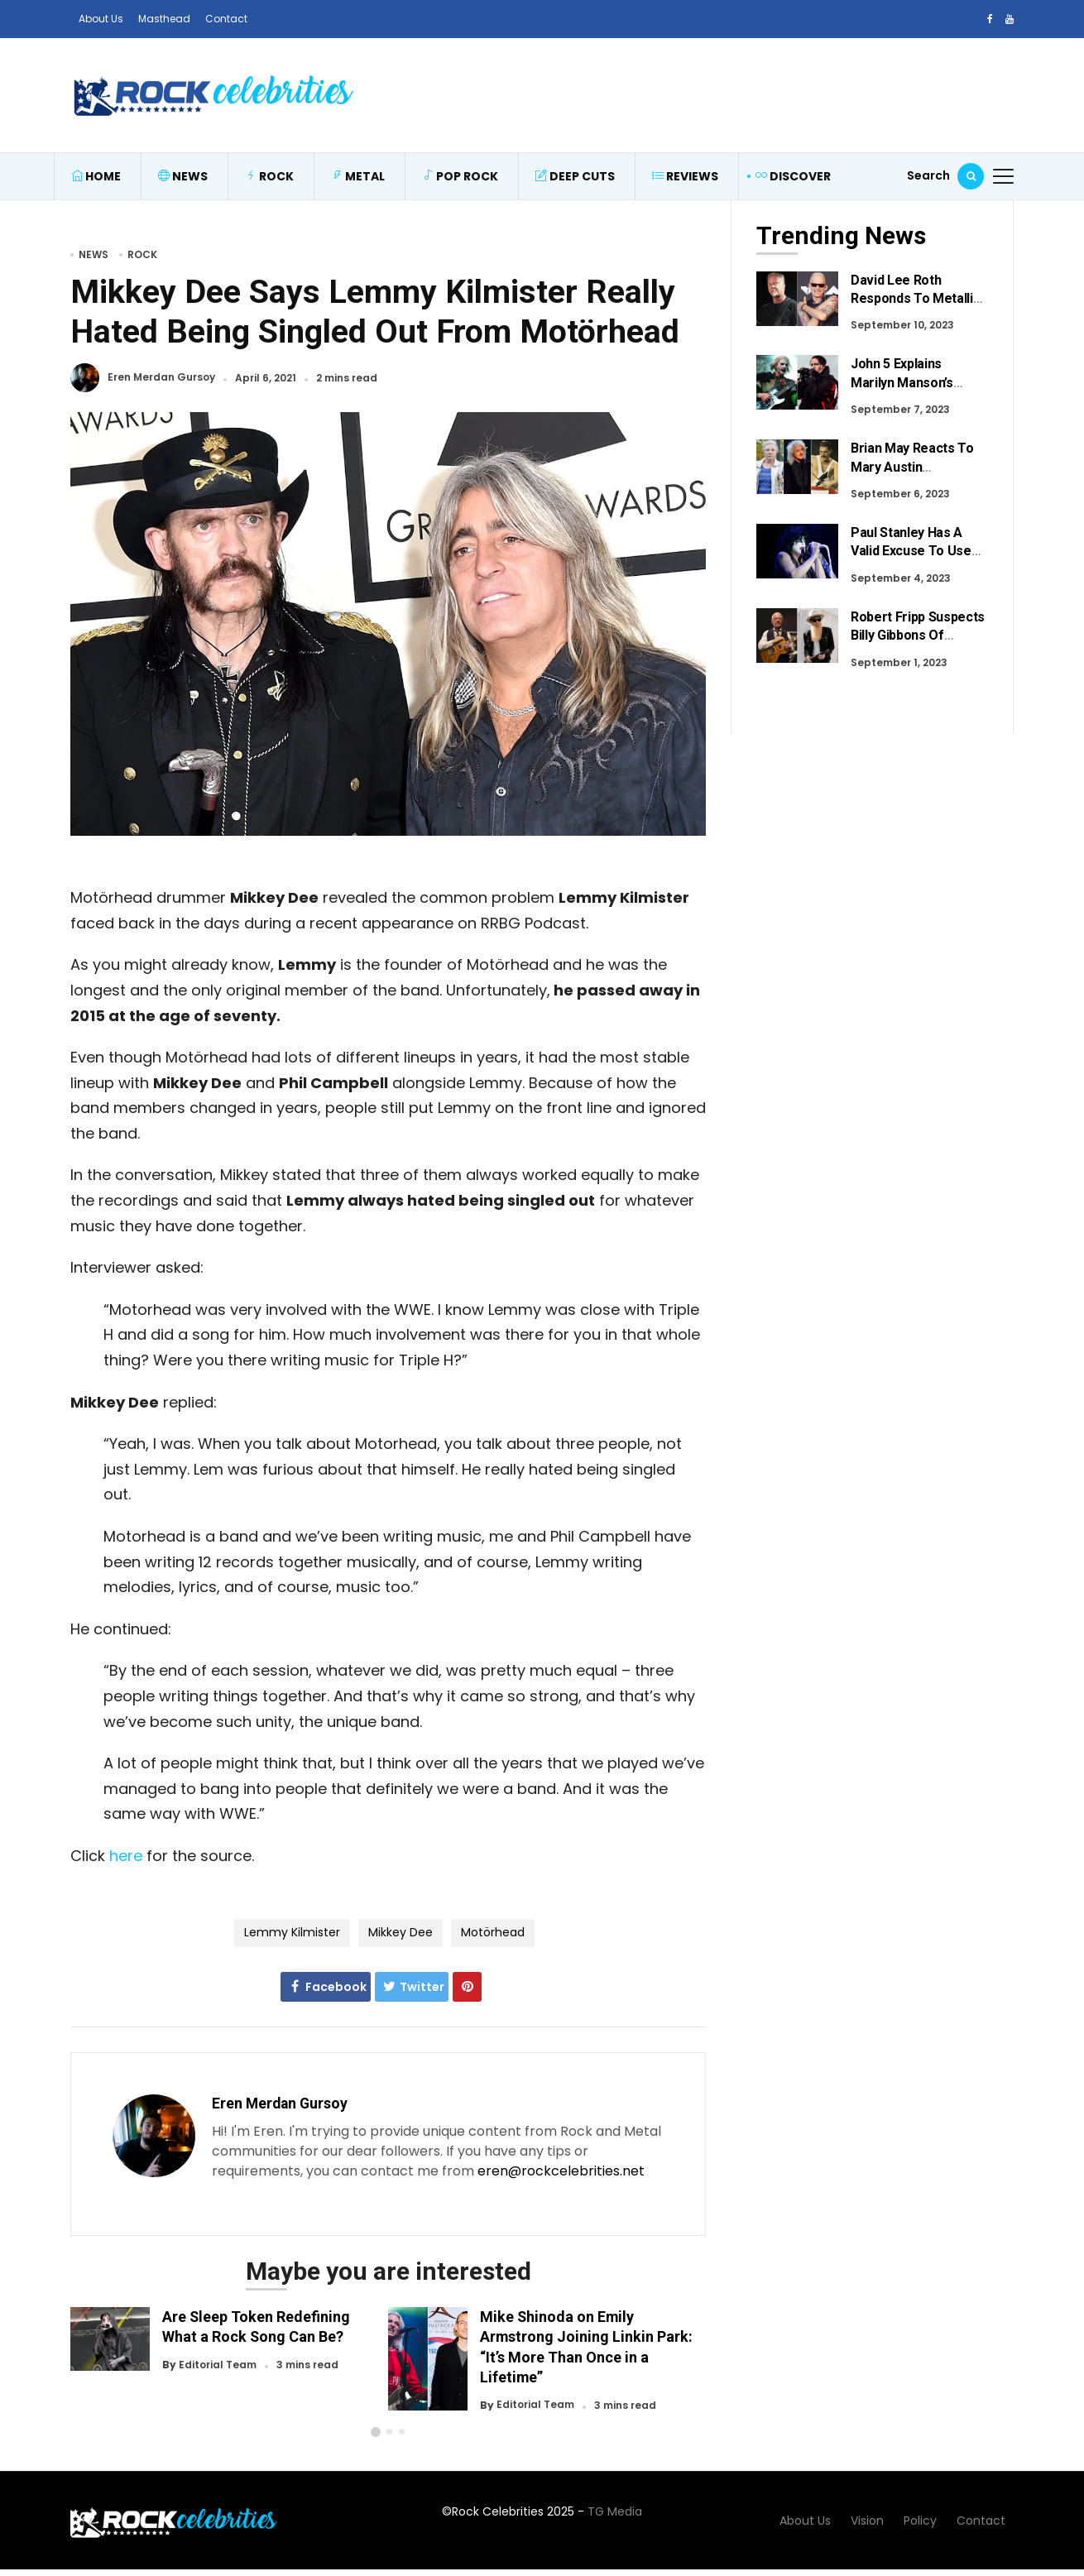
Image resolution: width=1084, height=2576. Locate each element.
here (125, 1855)
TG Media (615, 2511)
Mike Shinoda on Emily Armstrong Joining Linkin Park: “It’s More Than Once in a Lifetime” (586, 2346)
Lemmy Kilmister (292, 1932)
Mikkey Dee (400, 1932)
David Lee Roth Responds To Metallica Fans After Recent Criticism (919, 307)
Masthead (164, 19)
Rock (269, 176)
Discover (793, 176)
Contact (226, 19)
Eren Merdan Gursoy (161, 377)
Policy (920, 2520)
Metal (358, 176)
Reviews (685, 176)
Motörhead (493, 1932)
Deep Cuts (575, 176)
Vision (867, 2520)
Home (96, 176)
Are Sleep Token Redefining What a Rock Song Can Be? (256, 2326)
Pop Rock (460, 176)
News (183, 176)
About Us (101, 19)
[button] (375, 2432)
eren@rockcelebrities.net (561, 2170)
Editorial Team (218, 2365)
